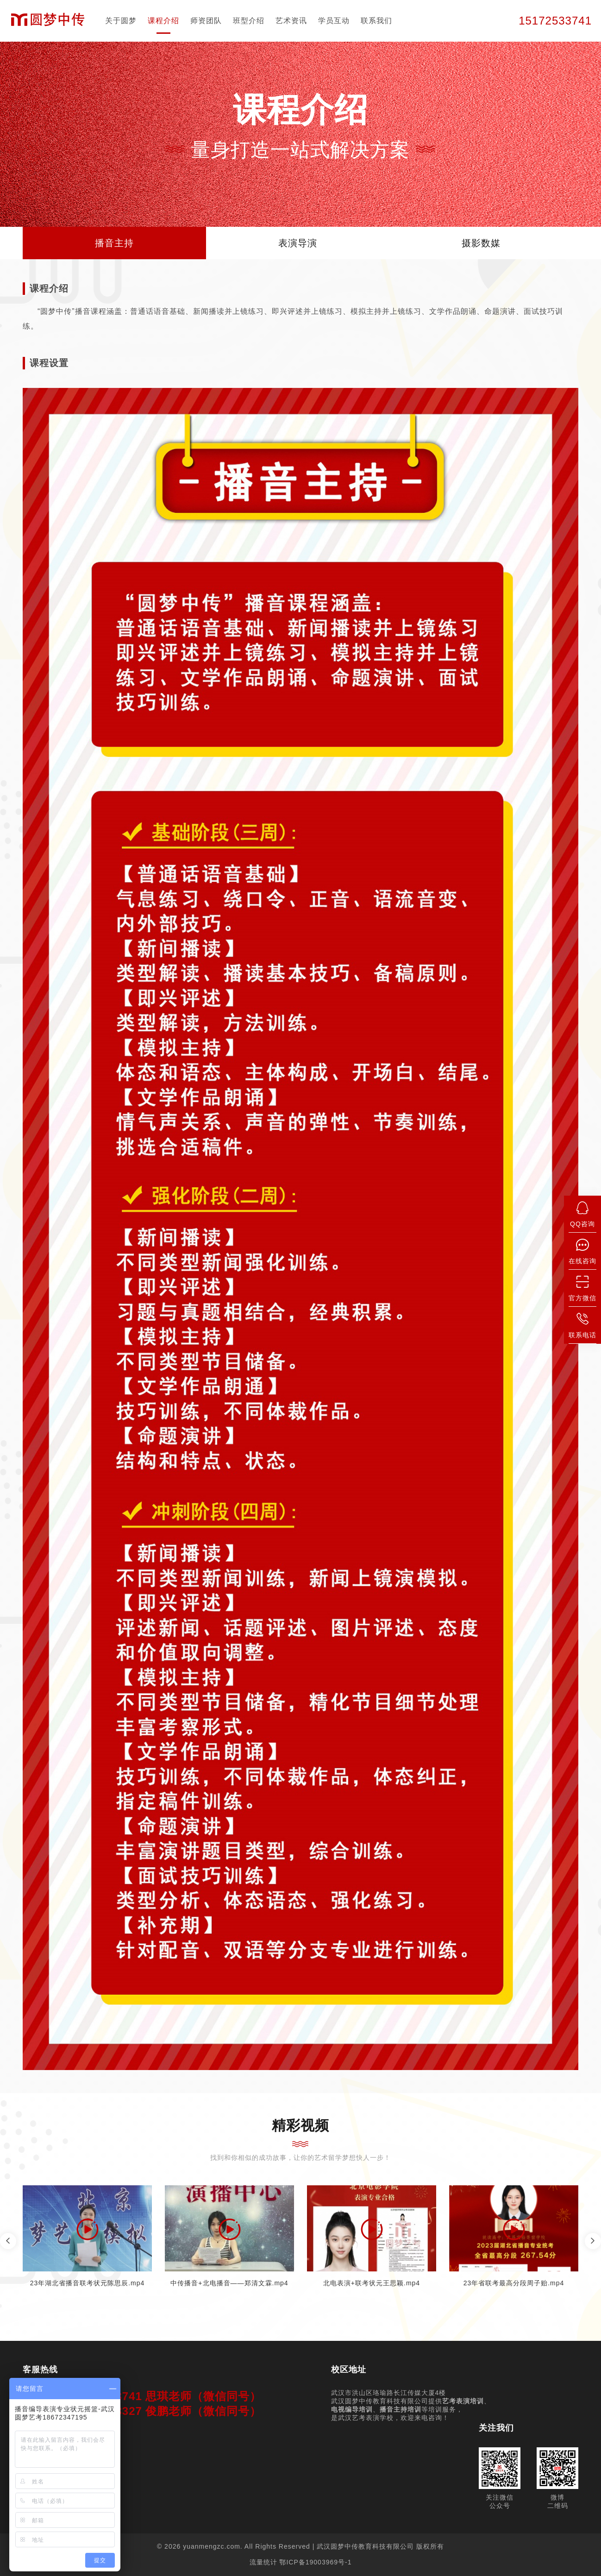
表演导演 (297, 243)
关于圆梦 (121, 21)
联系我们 (376, 21)
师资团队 (206, 21)
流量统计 (263, 2562)
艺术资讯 (291, 21)
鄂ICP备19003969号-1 (315, 2562)
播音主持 (114, 243)
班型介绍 (248, 21)
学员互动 (334, 21)
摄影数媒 (481, 243)
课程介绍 (163, 21)
